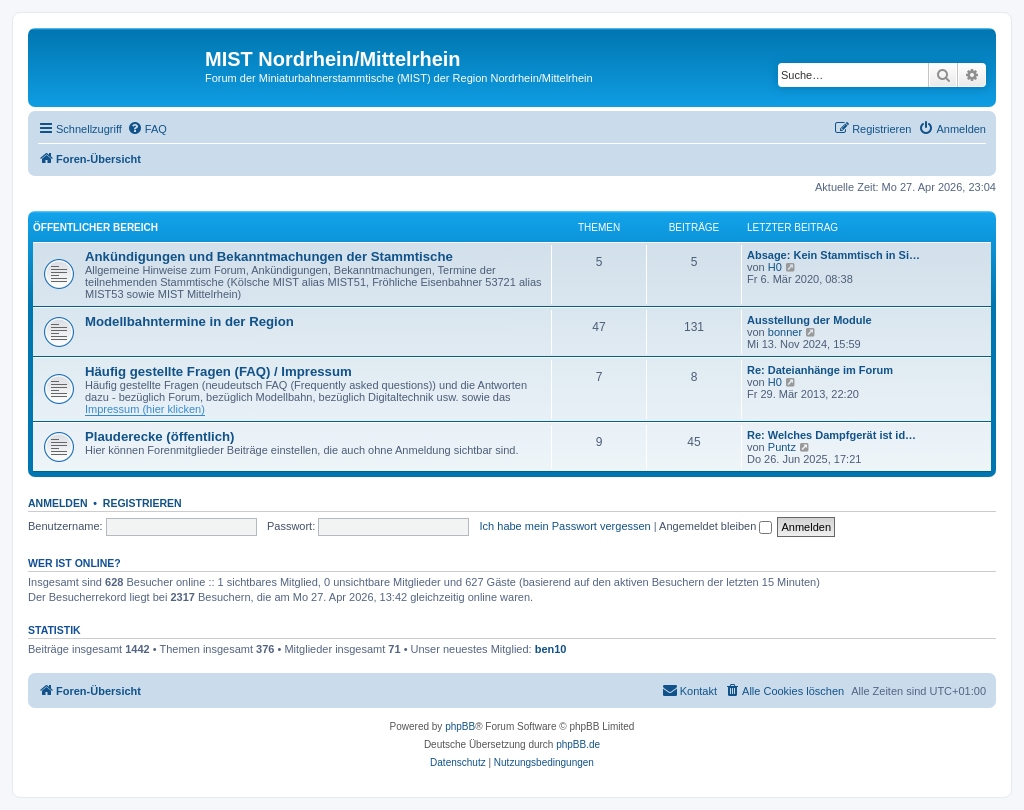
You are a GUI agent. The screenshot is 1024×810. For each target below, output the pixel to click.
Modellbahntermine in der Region (189, 321)
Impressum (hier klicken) (145, 409)
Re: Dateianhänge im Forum (820, 370)
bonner (785, 332)
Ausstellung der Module (809, 320)
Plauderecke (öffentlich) (160, 436)
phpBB (460, 726)
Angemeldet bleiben (715, 526)
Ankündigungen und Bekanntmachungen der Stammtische (269, 256)
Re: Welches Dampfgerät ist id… (831, 435)
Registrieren (142, 503)
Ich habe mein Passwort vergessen (565, 526)
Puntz (782, 447)
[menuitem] (147, 129)
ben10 (551, 649)
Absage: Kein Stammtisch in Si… (833, 255)
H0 (775, 267)
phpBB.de (578, 744)
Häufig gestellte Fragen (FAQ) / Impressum (218, 371)
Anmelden (58, 503)
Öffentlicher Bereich (95, 227)
